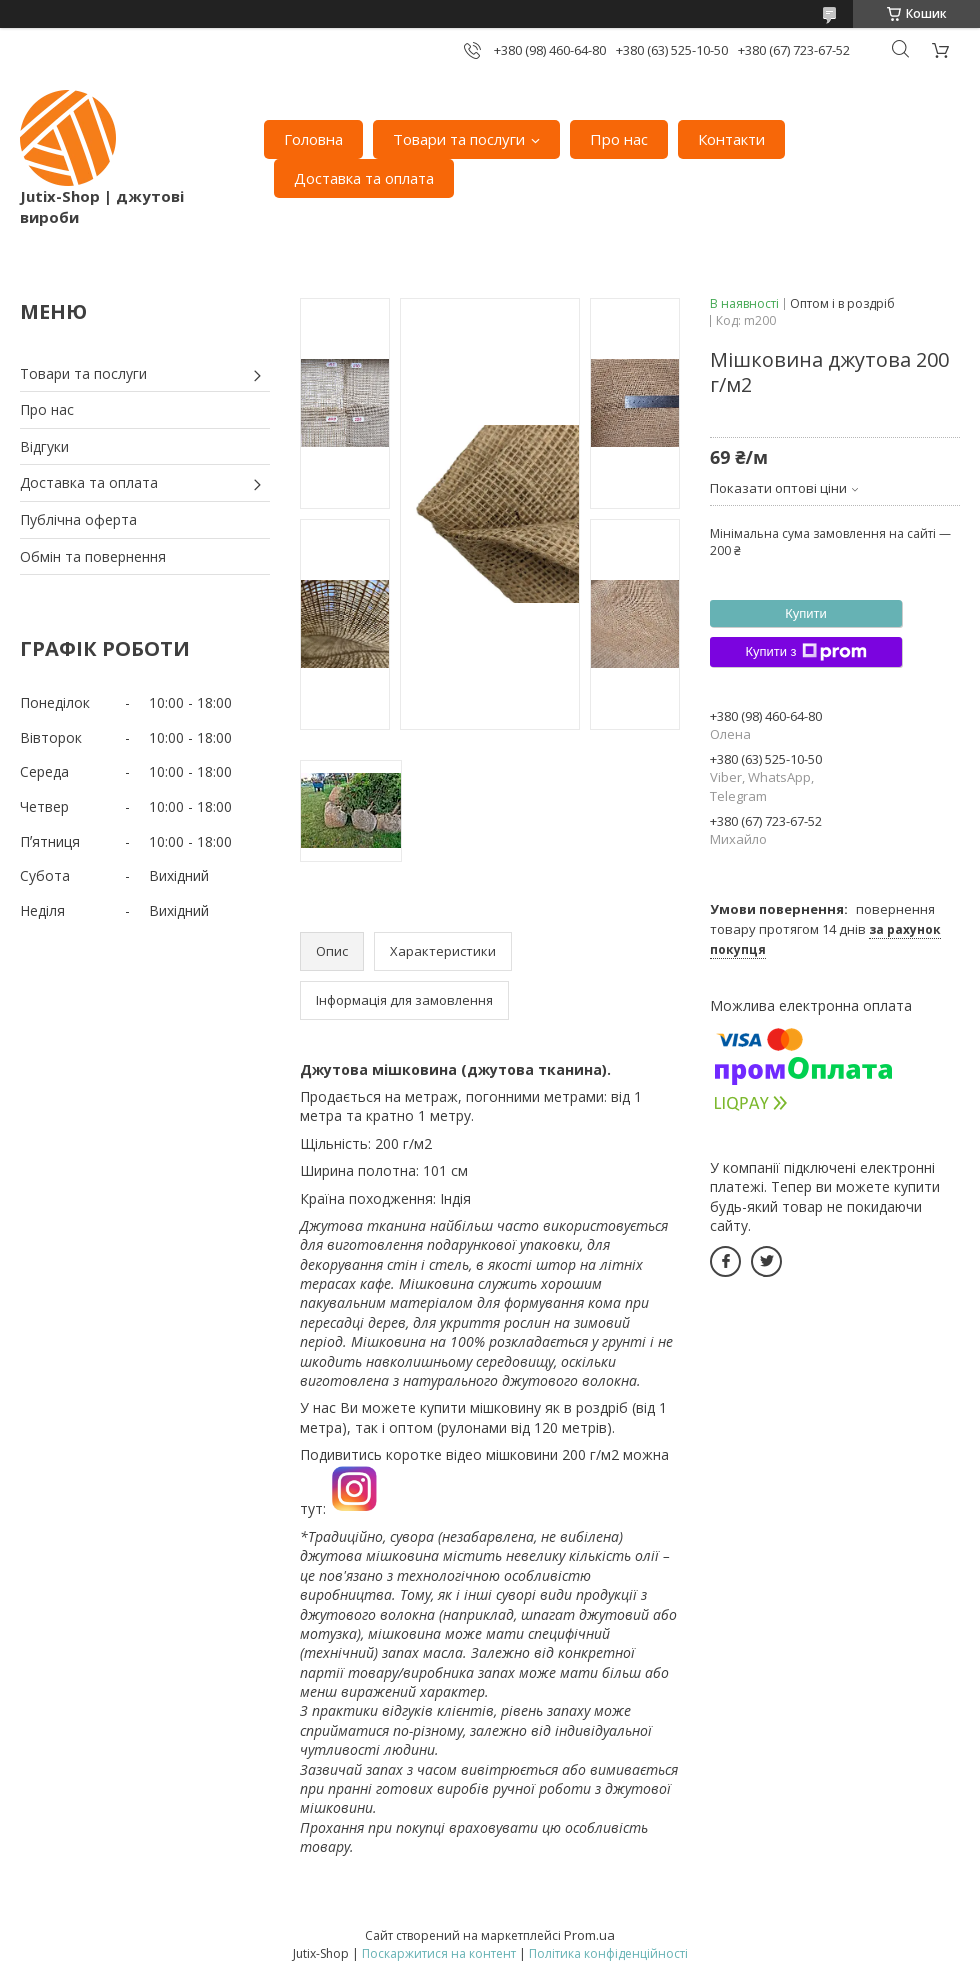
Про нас (619, 139)
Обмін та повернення (93, 556)
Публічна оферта (78, 519)
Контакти (731, 139)
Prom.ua (589, 1935)
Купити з (805, 652)
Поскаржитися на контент (439, 1953)
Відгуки (44, 446)
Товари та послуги (459, 139)
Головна (313, 139)
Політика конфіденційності (608, 1953)
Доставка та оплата (364, 178)
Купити (806, 613)
